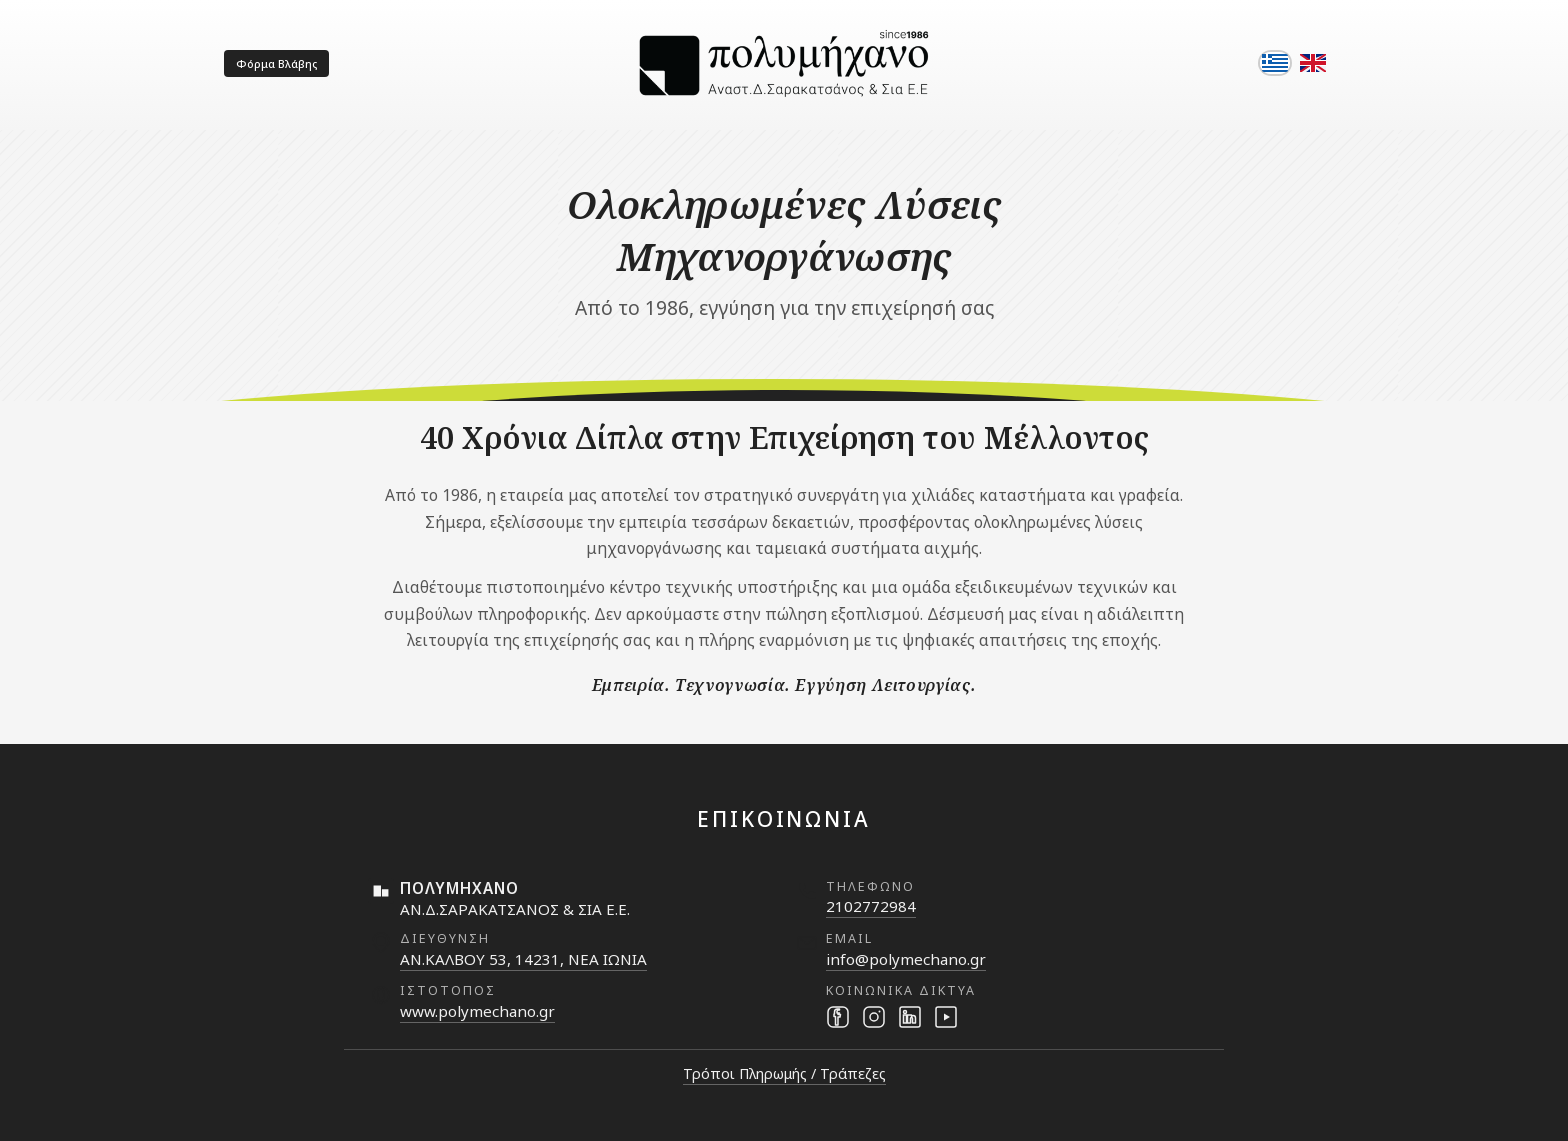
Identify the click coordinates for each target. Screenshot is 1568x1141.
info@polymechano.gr (906, 959)
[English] (1313, 63)
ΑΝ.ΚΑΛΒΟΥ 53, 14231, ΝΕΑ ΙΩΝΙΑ (523, 959)
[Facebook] (838, 1017)
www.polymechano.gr (477, 1011)
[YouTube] (946, 1017)
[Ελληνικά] (1275, 63)
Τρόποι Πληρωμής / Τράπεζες (784, 1073)
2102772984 (871, 906)
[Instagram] (874, 1017)
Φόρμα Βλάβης (276, 63)
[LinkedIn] (910, 1017)
